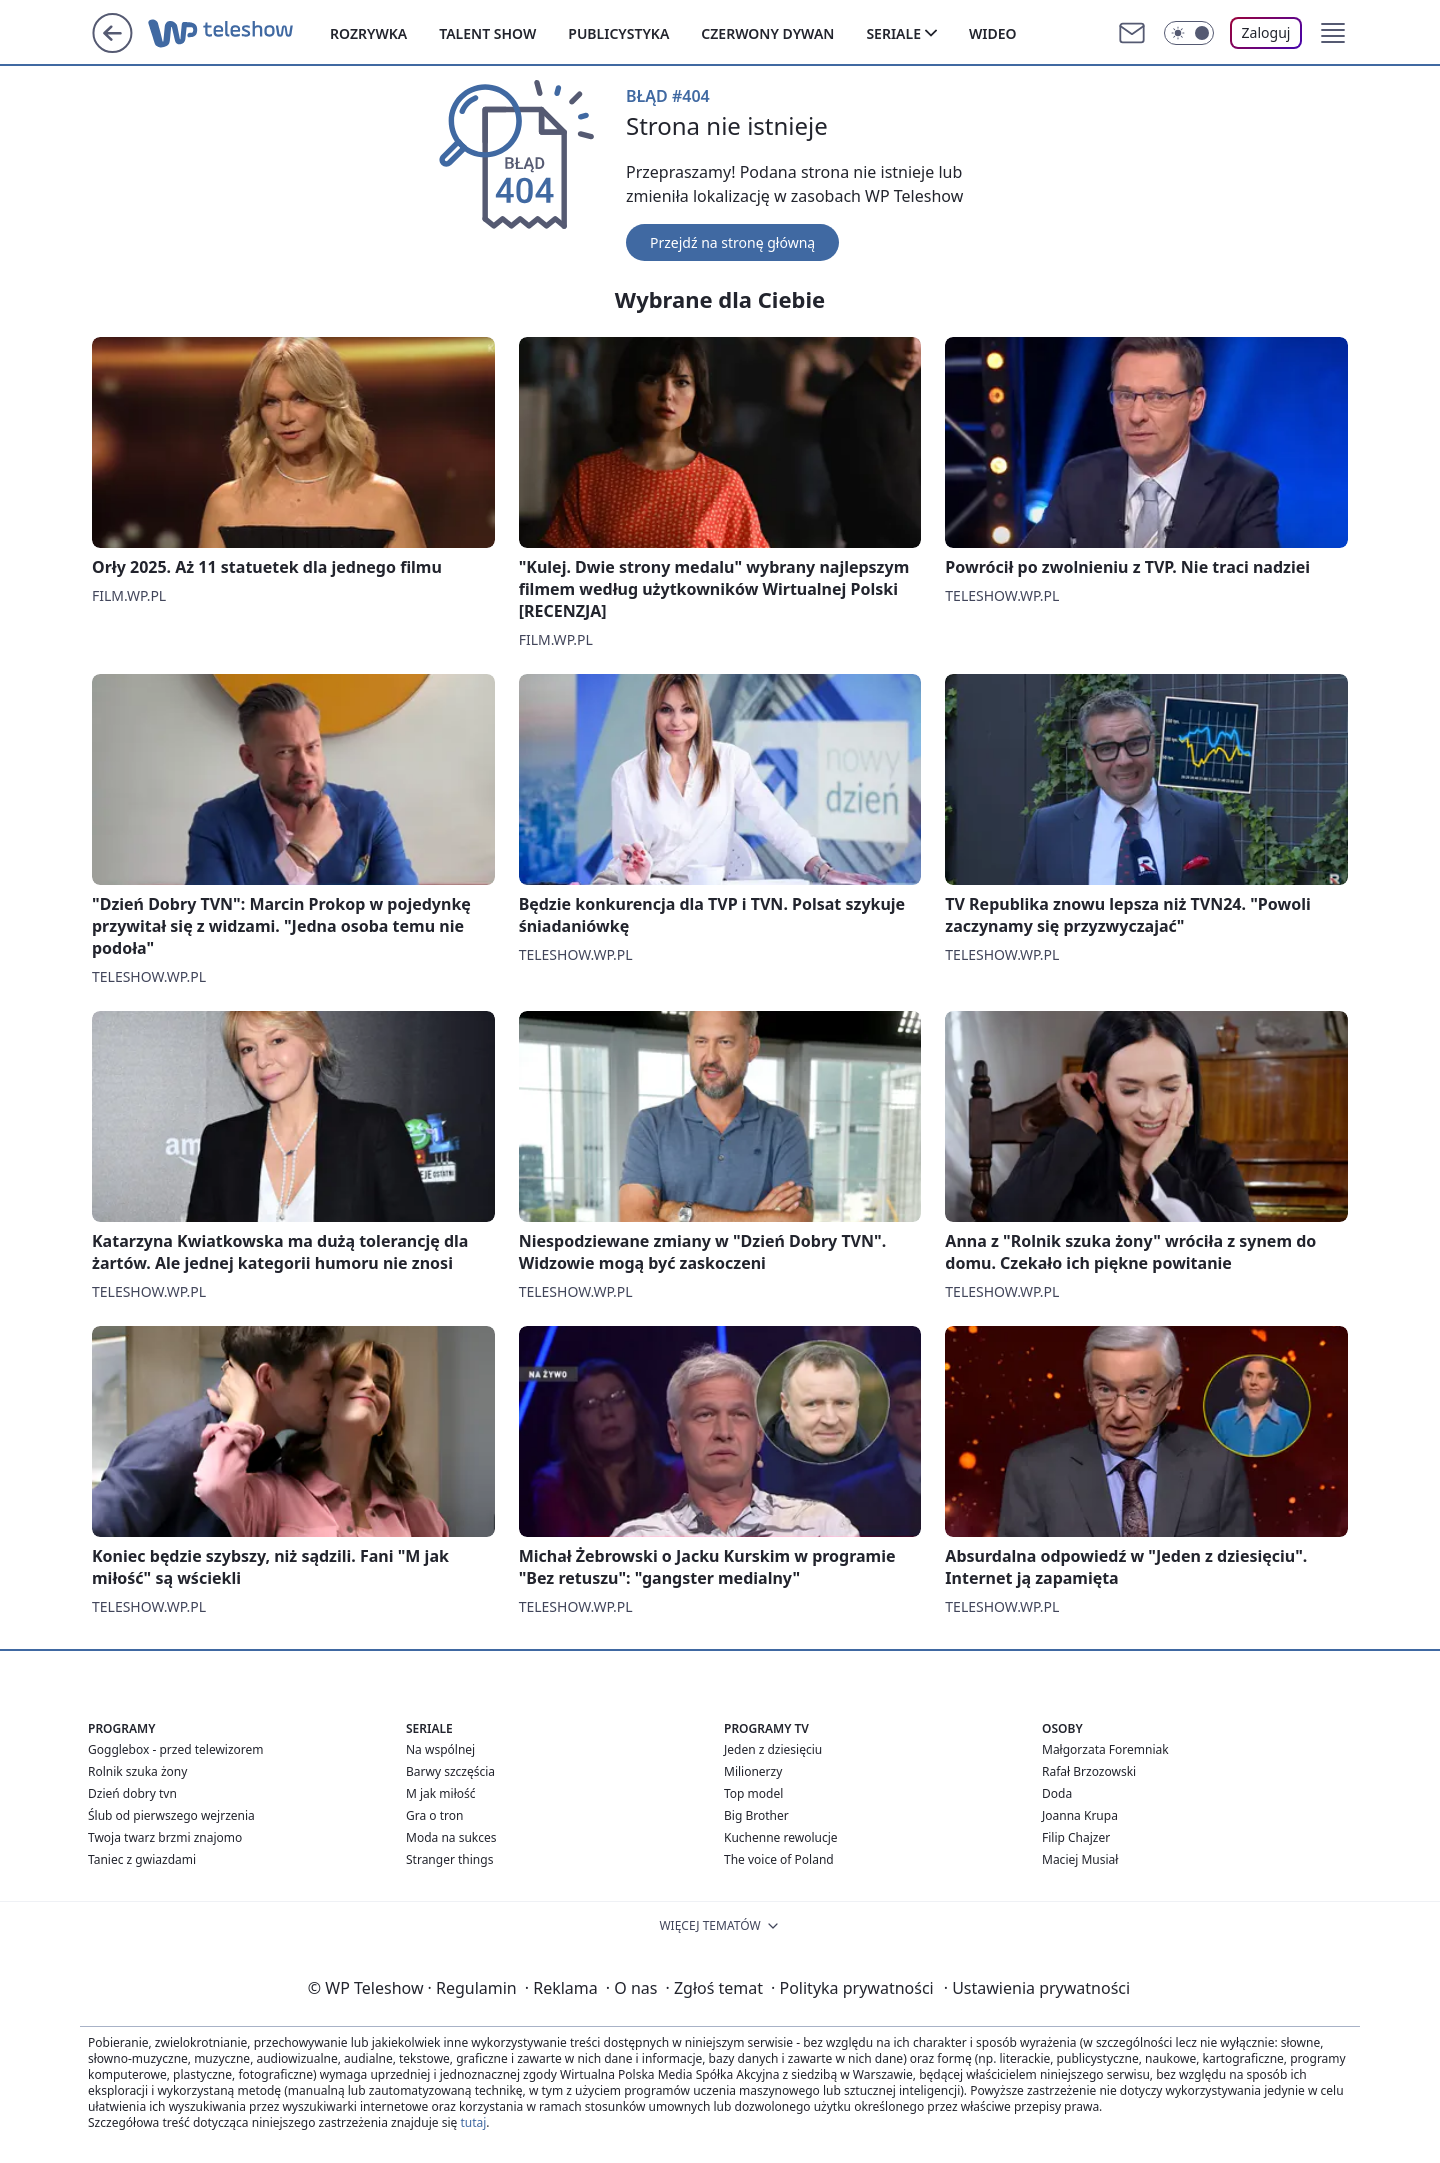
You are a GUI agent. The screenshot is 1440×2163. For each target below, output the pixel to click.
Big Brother (756, 1815)
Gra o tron (434, 1815)
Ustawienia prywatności (1037, 1988)
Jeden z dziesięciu (773, 1749)
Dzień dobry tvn (132, 1793)
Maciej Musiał (1080, 1859)
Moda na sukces (451, 1837)
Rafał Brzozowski (1089, 1771)
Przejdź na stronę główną (732, 242)
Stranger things (449, 1859)
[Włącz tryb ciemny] (1189, 33)
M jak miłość (441, 1793)
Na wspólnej (440, 1749)
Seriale (893, 33)
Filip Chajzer (1076, 1837)
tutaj (473, 2122)
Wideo (993, 33)
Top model (753, 1793)
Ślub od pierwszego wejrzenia (171, 1815)
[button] (1333, 33)
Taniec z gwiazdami (142, 1859)
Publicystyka (618, 33)
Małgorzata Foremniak (1105, 1749)
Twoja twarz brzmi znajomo (165, 1837)
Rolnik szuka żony (137, 1771)
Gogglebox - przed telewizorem (176, 1749)
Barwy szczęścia (450, 1771)
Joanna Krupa (1080, 1815)
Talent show (487, 33)
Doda (1057, 1793)
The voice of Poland (779, 1859)
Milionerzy (753, 1771)
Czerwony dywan (767, 33)
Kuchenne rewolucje (781, 1837)
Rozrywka (368, 33)
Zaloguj (1266, 32)
